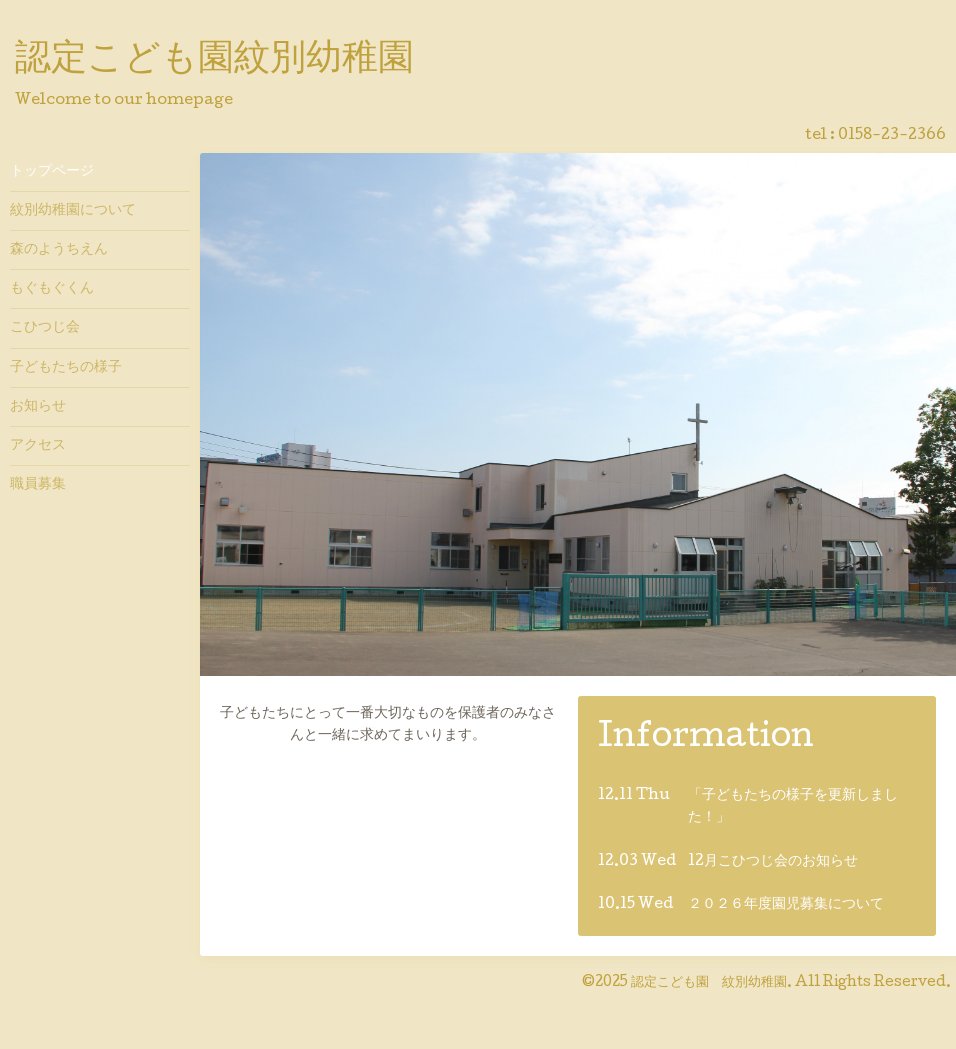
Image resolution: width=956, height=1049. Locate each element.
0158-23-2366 (892, 136)
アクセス (38, 446)
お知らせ (38, 407)
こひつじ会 (45, 328)
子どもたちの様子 (66, 368)
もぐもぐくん (52, 289)
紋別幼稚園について (73, 211)
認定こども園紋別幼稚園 (214, 61)
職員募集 (38, 485)
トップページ (52, 172)
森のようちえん (59, 250)
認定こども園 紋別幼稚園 (709, 983)
